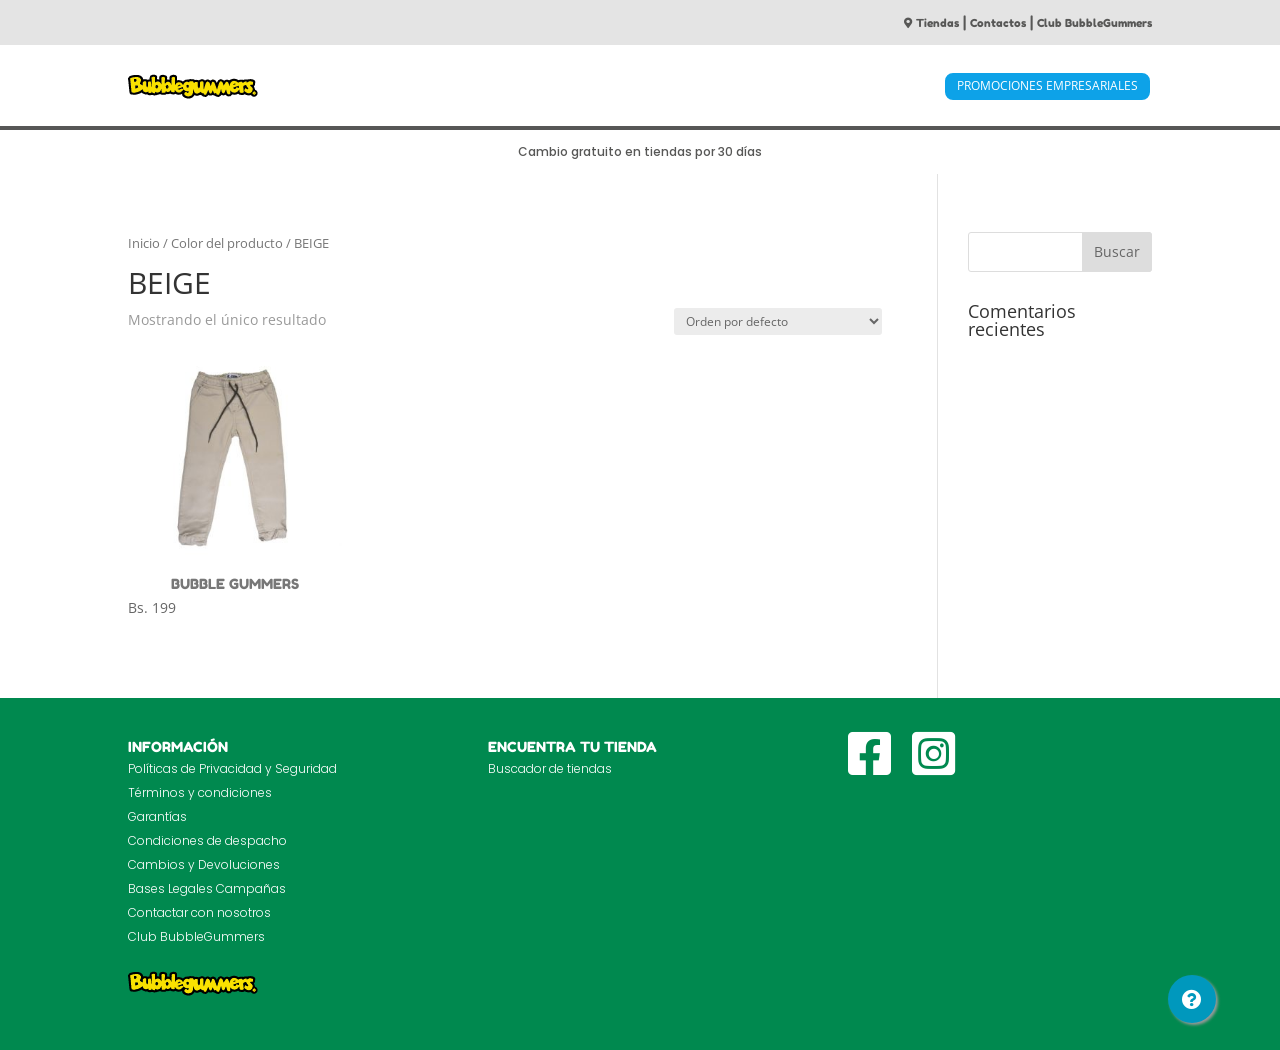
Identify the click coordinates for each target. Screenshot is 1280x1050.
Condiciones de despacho (207, 840)
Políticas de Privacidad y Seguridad (232, 768)
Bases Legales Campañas (207, 888)
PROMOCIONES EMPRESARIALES (1047, 85)
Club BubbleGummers (1094, 23)
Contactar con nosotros (199, 912)
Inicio (144, 243)
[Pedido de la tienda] (778, 321)
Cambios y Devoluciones (204, 864)
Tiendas (931, 23)
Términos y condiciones (200, 792)
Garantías (157, 816)
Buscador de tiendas (550, 768)
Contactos (998, 23)
